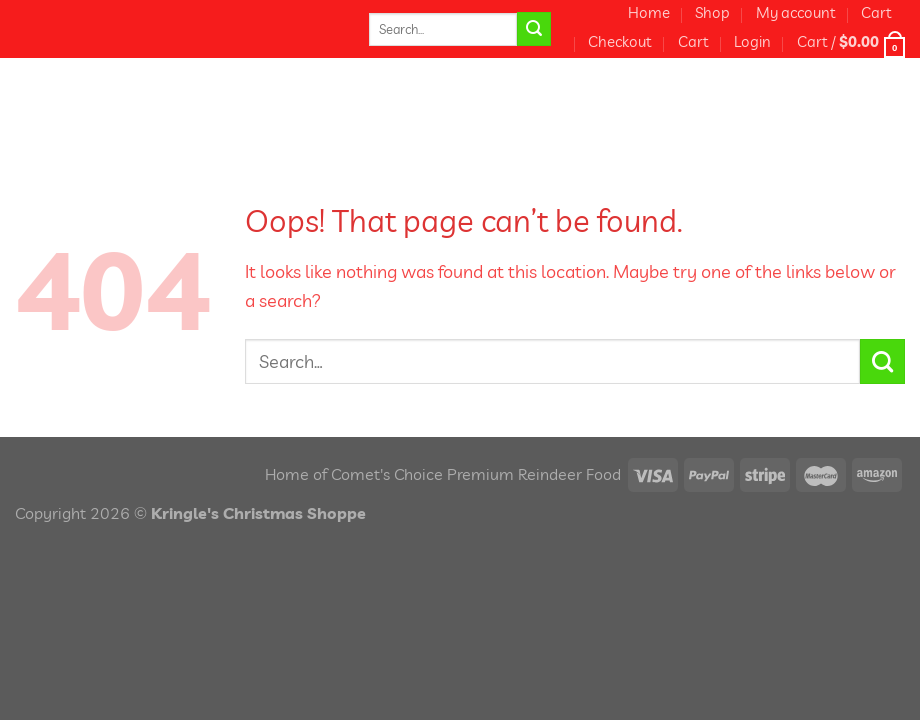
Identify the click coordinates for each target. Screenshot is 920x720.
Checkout (620, 41)
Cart (876, 12)
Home (649, 12)
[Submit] (534, 29)
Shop (712, 12)
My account (796, 12)
